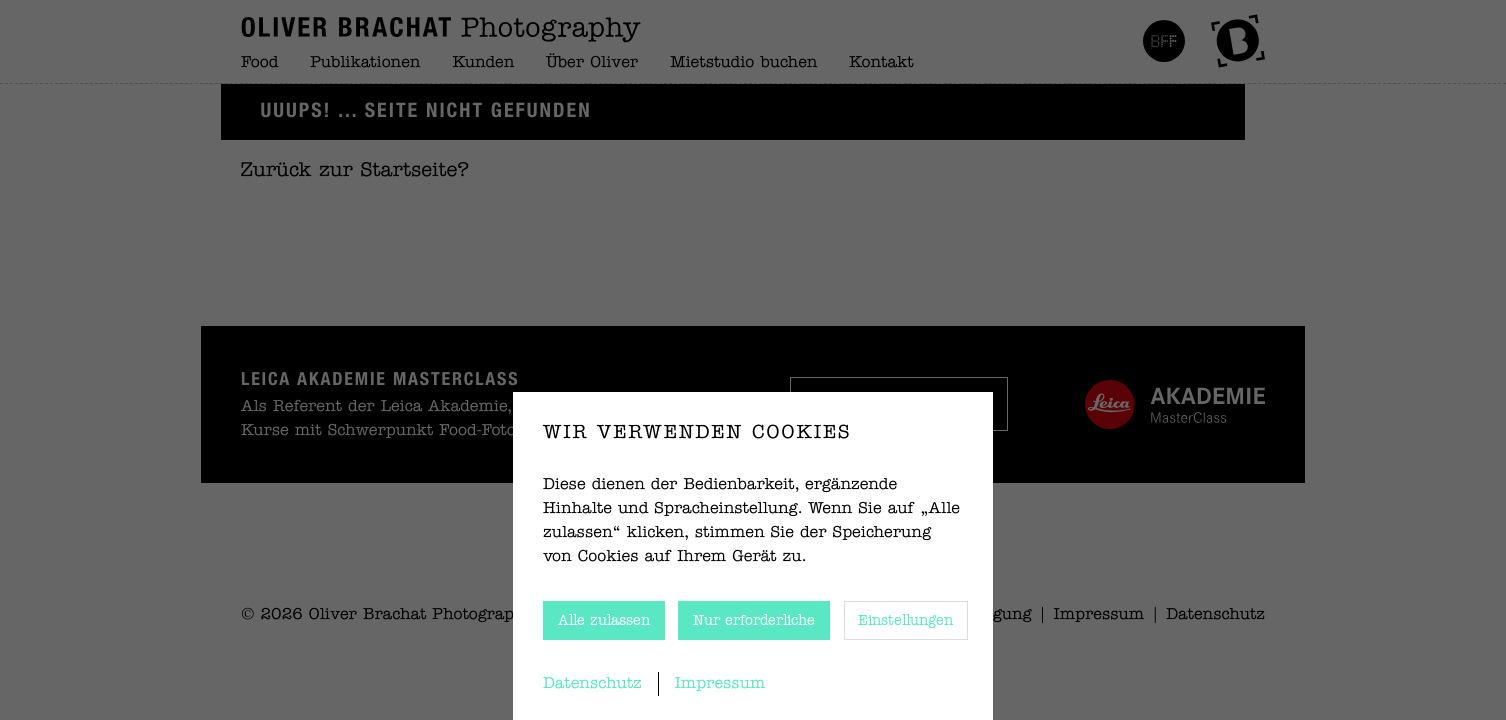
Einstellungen (905, 621)
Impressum (720, 684)
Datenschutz (592, 684)
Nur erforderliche (754, 621)
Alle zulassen (604, 621)
